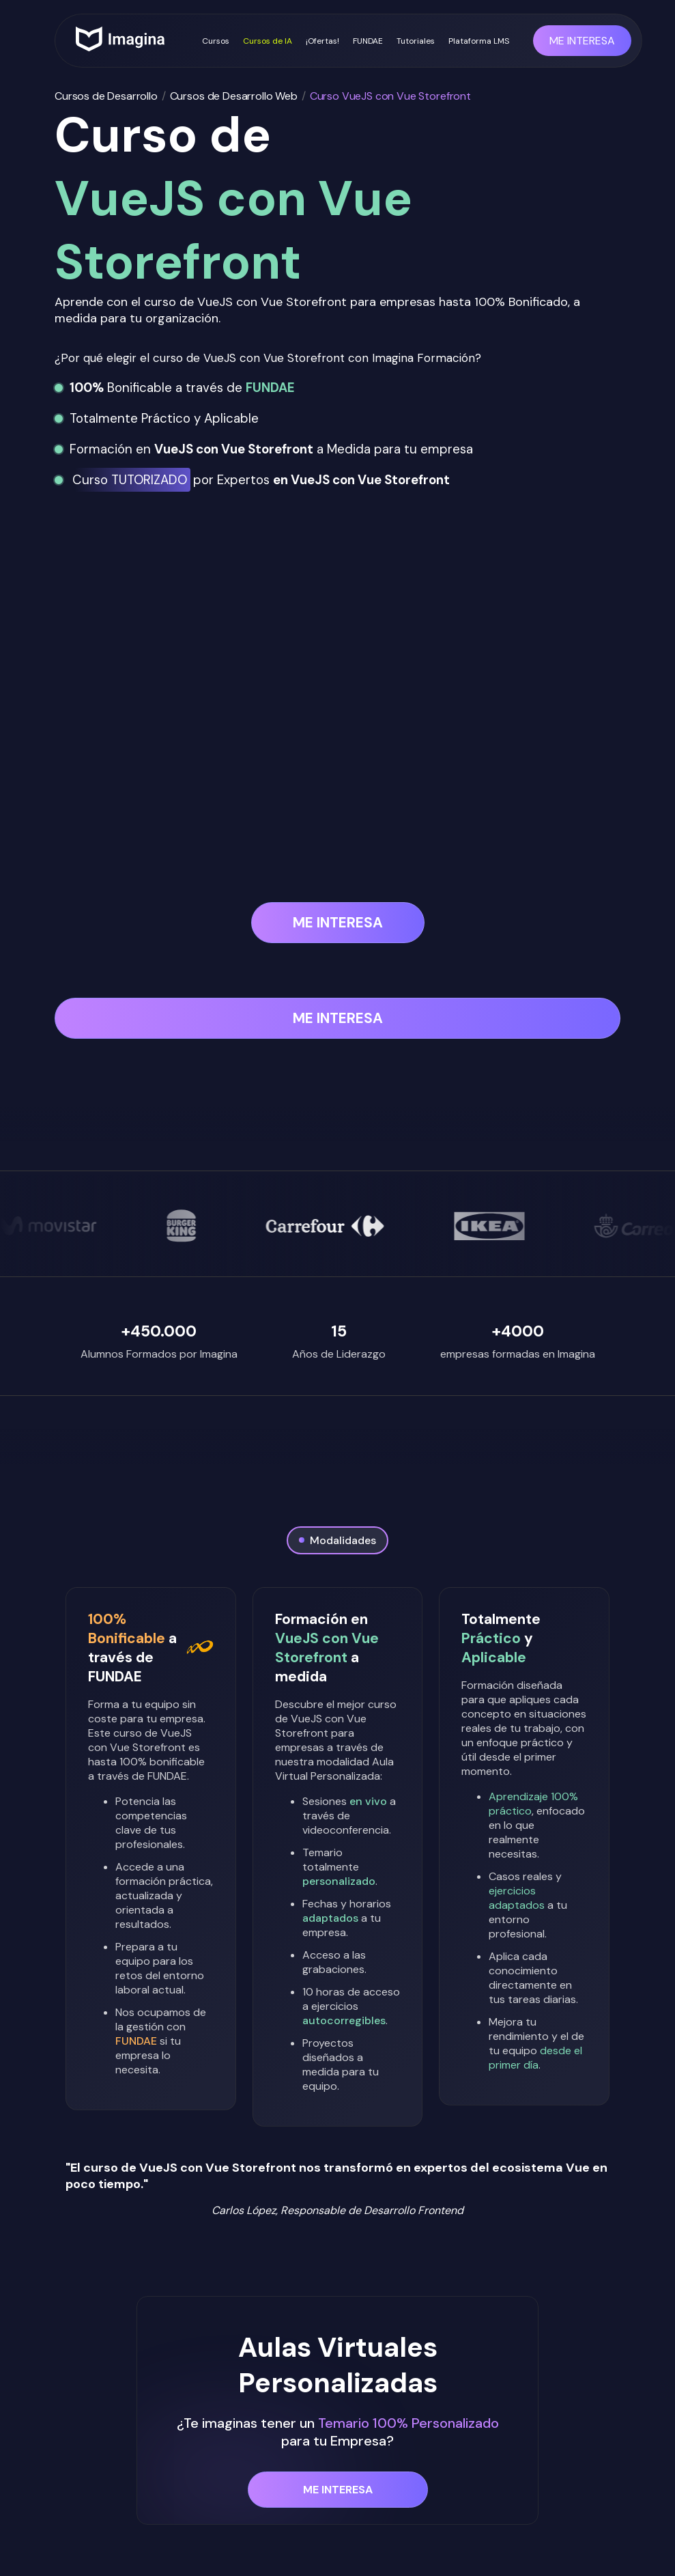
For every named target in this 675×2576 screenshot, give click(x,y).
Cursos (215, 41)
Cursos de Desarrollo (106, 96)
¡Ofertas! (322, 41)
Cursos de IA (267, 41)
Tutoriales (416, 41)
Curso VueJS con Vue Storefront (390, 96)
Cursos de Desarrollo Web (234, 96)
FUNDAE (368, 41)
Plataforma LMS (478, 41)
